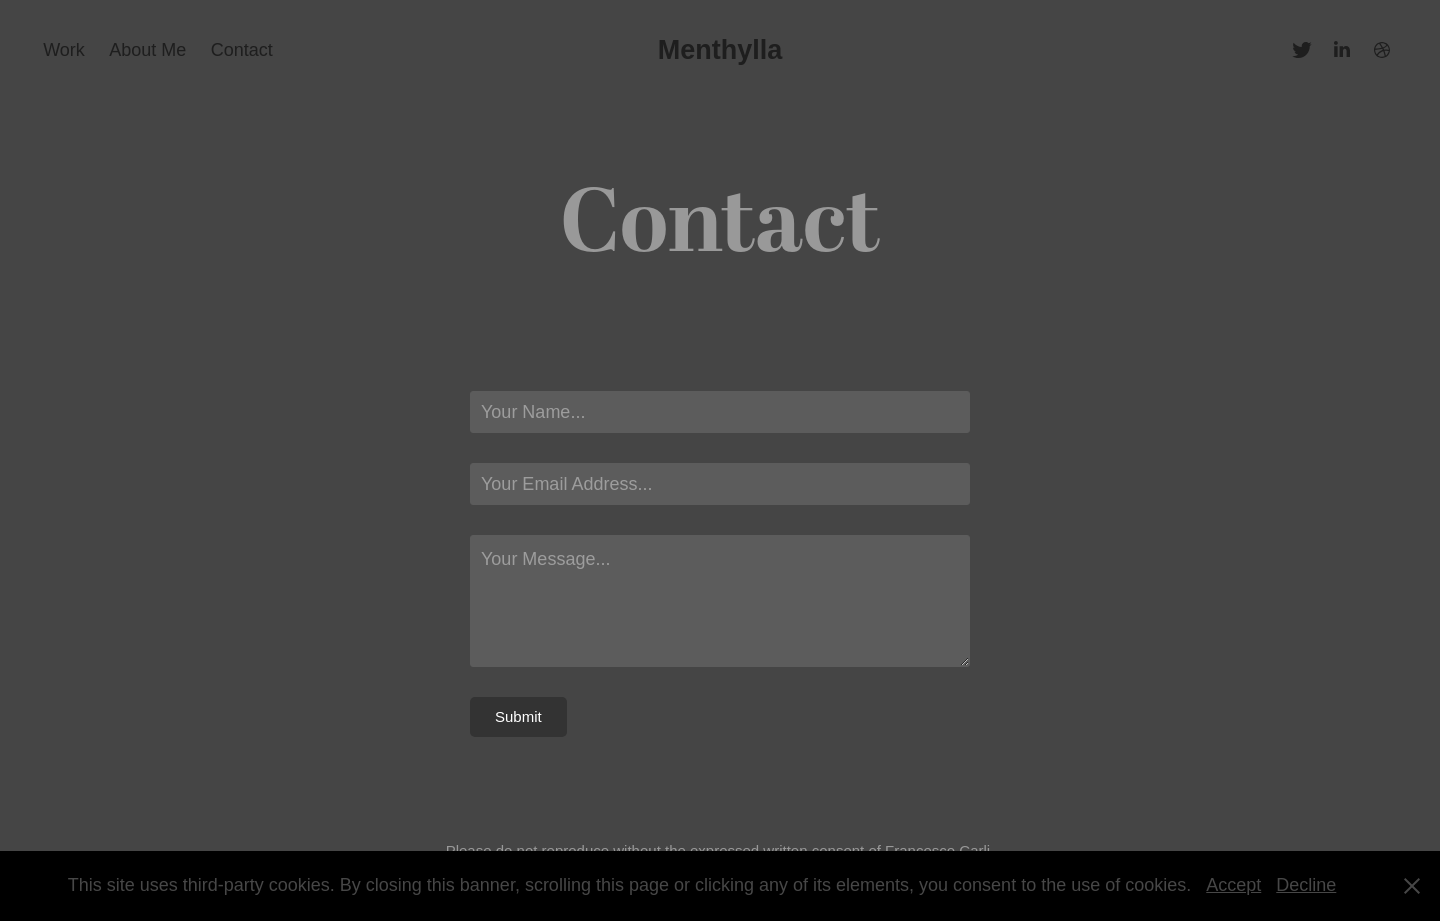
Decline (1306, 885)
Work (64, 50)
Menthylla (720, 50)
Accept (1233, 885)
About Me (147, 50)
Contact (242, 50)
